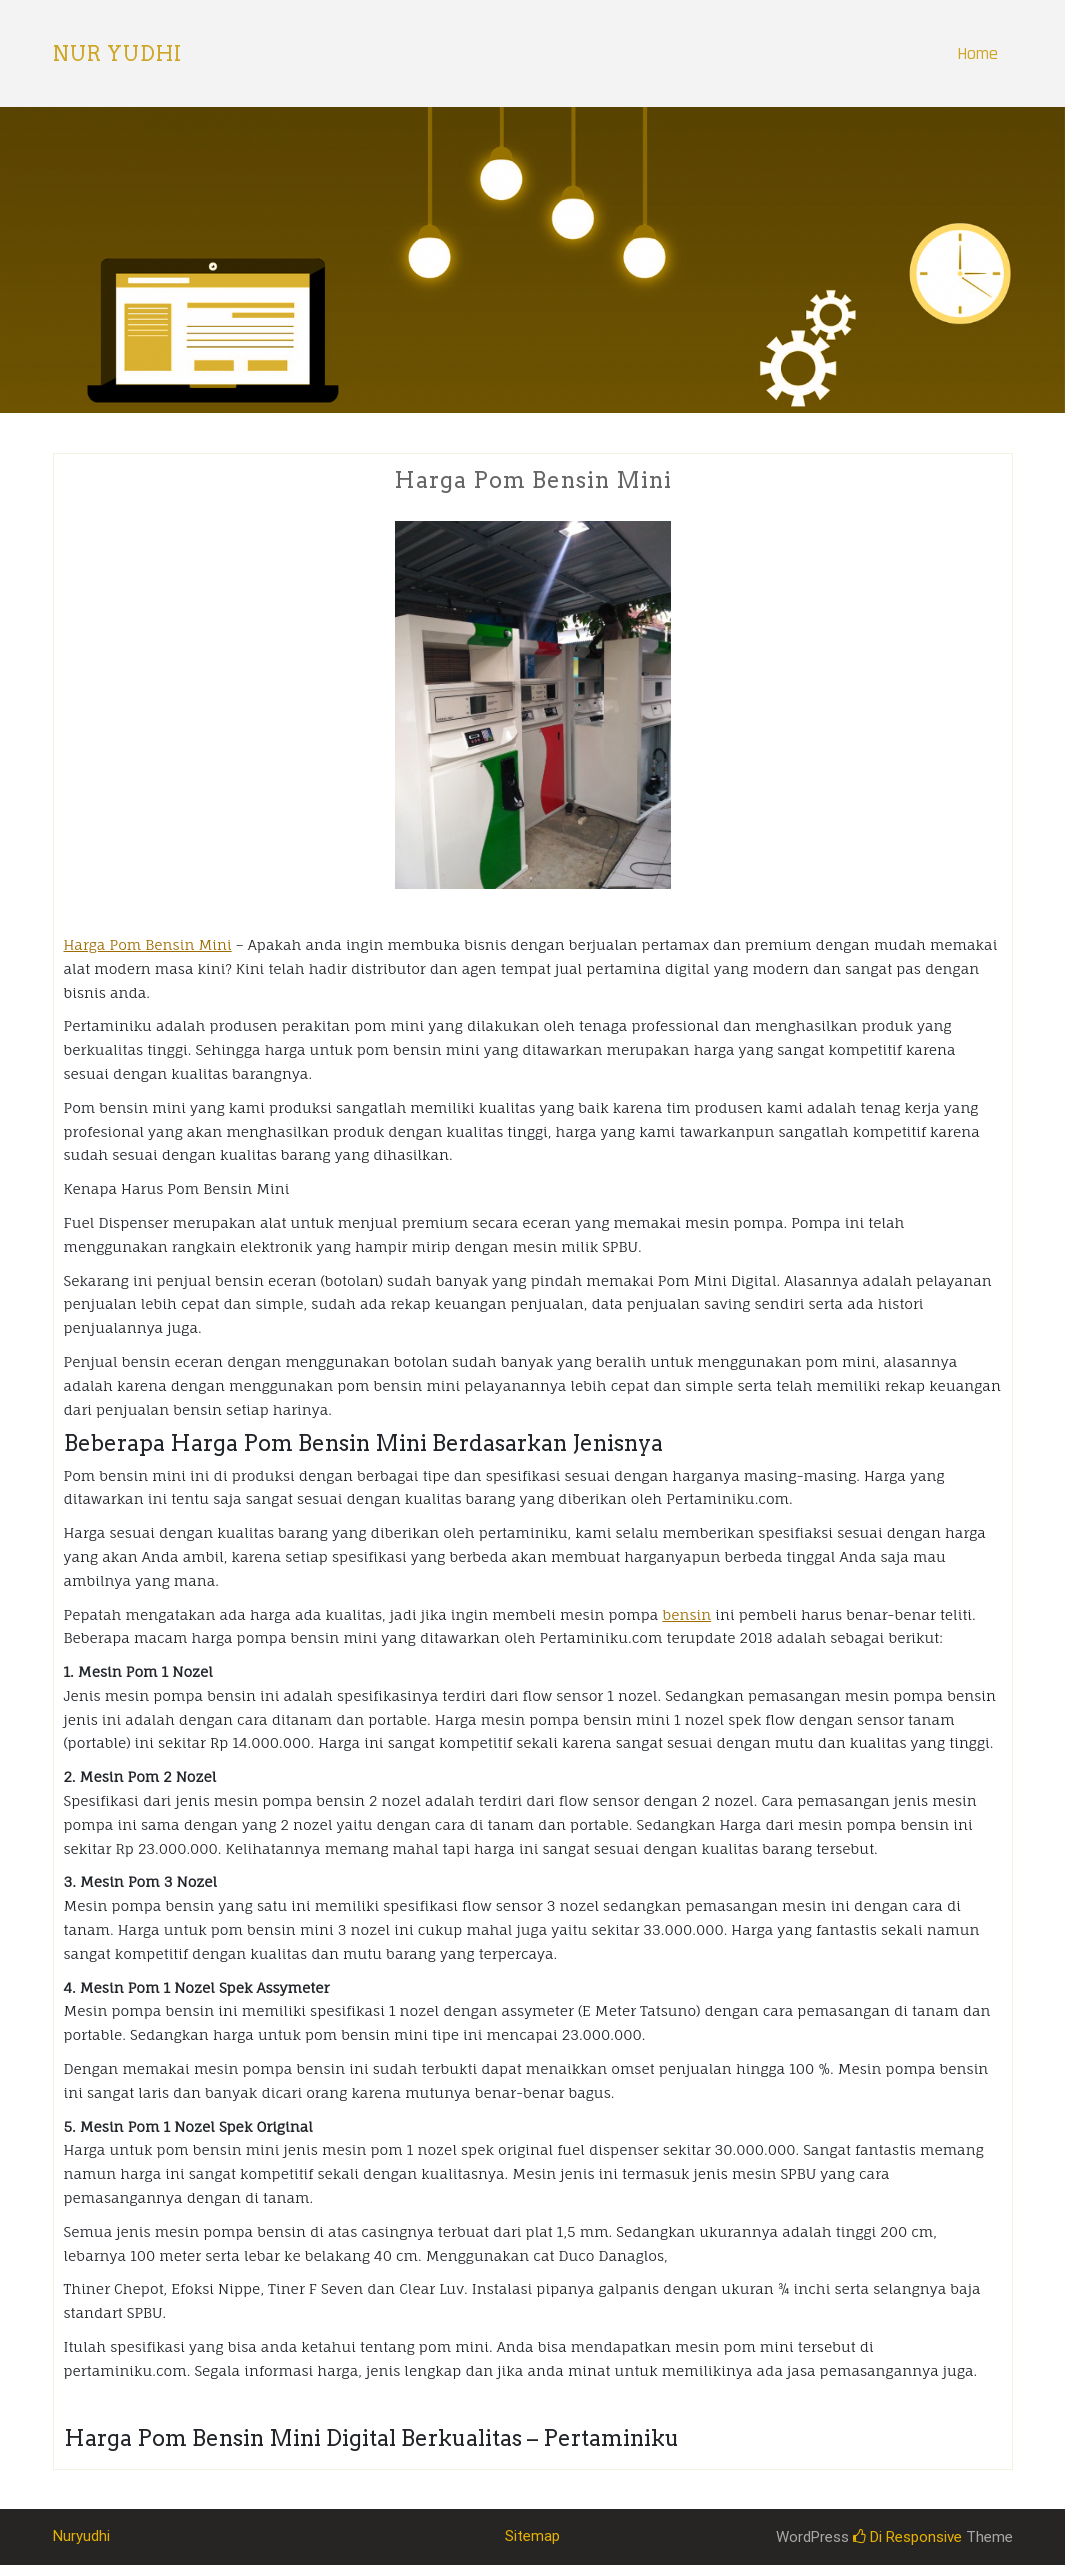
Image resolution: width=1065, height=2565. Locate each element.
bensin (686, 1614)
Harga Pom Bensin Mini (148, 944)
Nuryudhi (81, 2536)
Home (977, 53)
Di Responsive (907, 2537)
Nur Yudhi (117, 54)
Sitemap (532, 2536)
